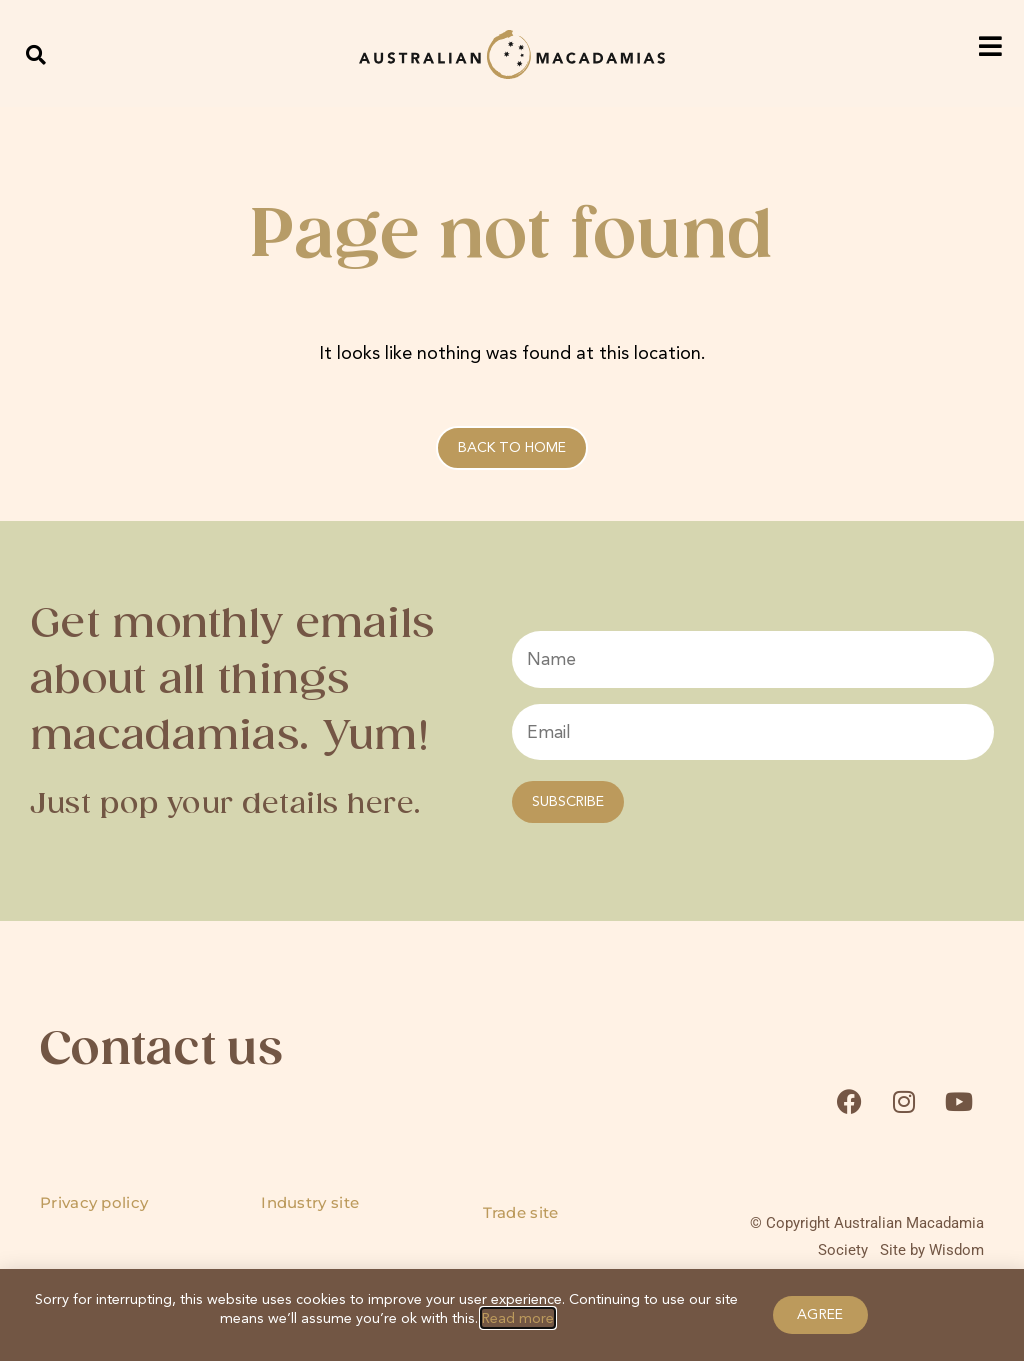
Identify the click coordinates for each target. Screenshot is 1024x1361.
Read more (518, 1318)
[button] (36, 54)
